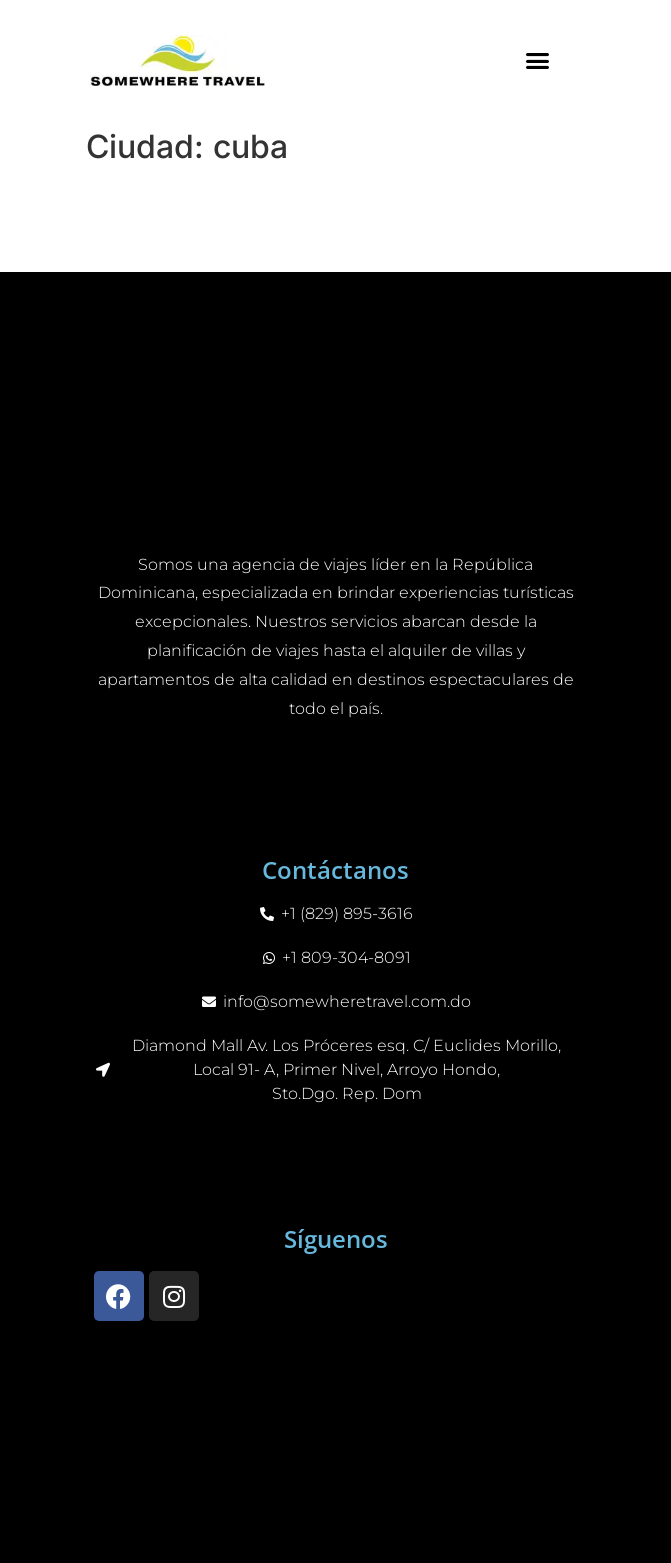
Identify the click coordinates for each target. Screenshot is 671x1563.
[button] (538, 60)
